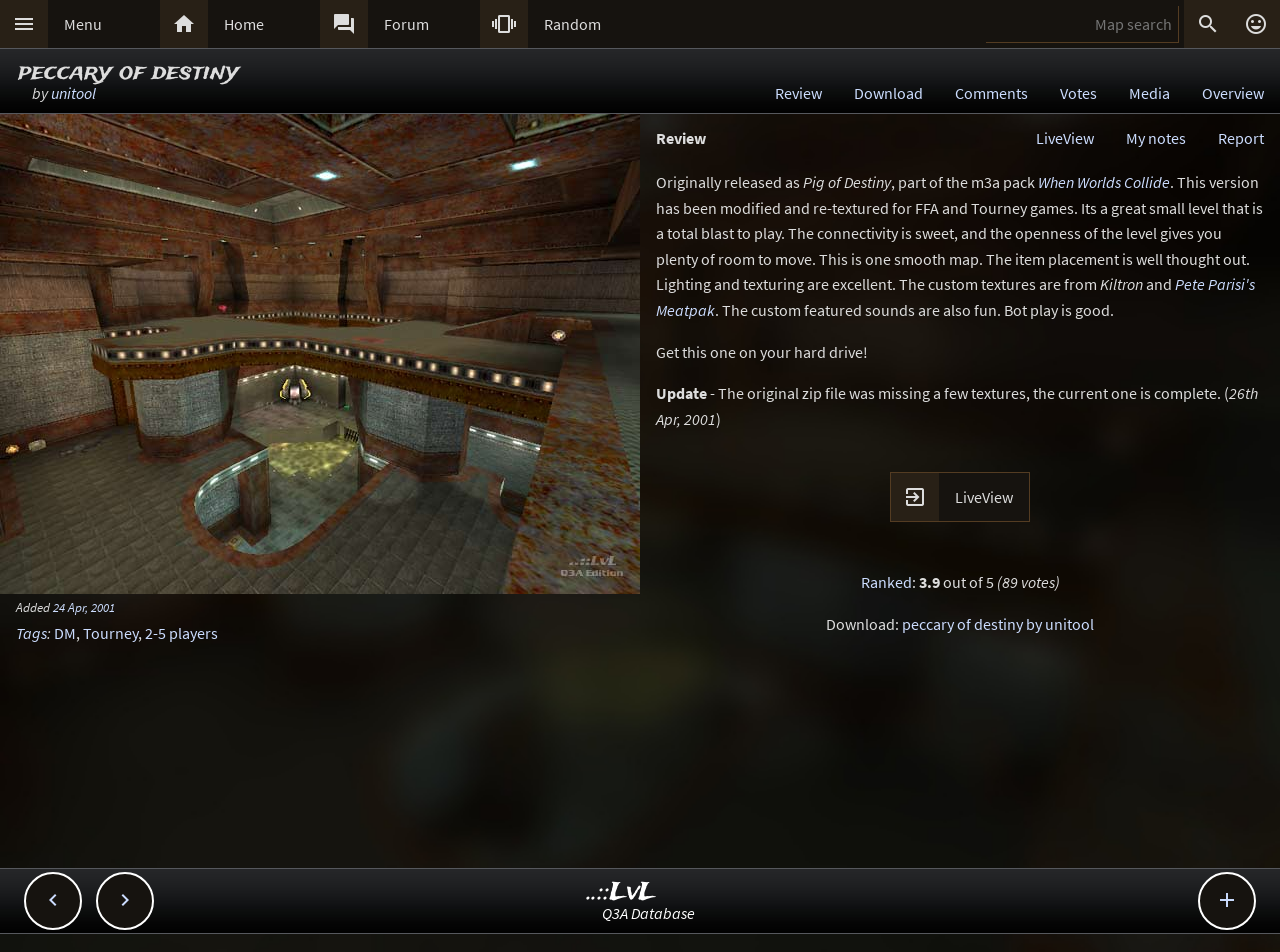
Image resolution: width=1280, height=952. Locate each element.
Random (572, 24)
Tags (31, 633)
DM (65, 633)
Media (1149, 93)
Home (244, 24)
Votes (1078, 93)
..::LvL (621, 892)
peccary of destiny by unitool (998, 624)
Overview (1233, 93)
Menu (83, 24)
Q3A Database (648, 913)
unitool (73, 93)
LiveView (1065, 138)
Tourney (110, 633)
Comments (991, 93)
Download (888, 93)
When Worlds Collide (1104, 182)
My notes (1156, 138)
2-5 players (181, 633)
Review (798, 93)
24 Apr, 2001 (84, 607)
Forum (406, 24)
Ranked (886, 582)
